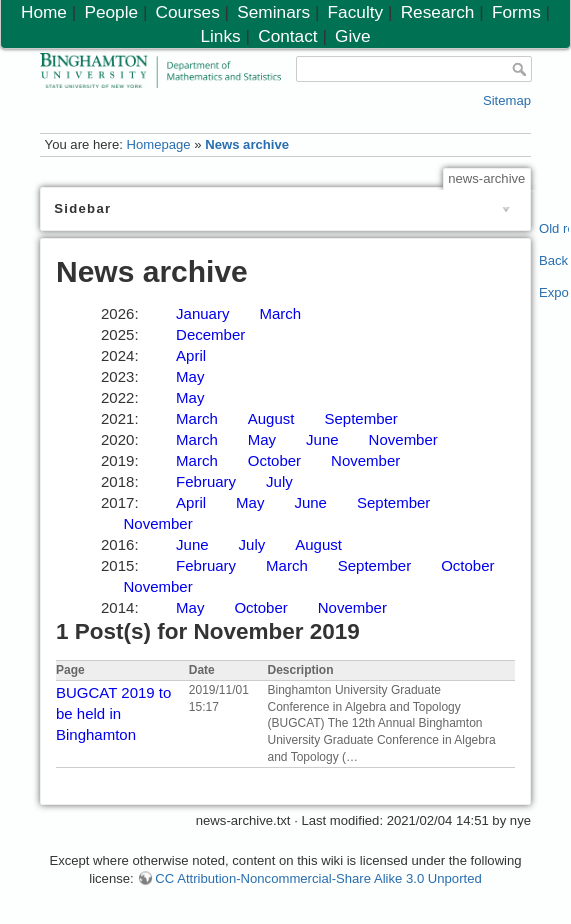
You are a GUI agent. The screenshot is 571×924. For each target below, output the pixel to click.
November (403, 439)
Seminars (273, 12)
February (206, 481)
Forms (516, 12)
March (280, 313)
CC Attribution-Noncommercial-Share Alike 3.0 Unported (318, 878)
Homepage (158, 144)
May (190, 376)
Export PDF (554, 292)
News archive (247, 144)
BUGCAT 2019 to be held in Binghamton (113, 713)
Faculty (356, 12)
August (271, 418)
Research (438, 12)
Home (44, 12)
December (210, 334)
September (360, 418)
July (279, 481)
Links (220, 36)
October (274, 460)
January (202, 313)
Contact (287, 36)
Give (352, 36)
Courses (188, 12)
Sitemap (507, 100)
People (111, 12)
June (322, 439)
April (191, 355)
